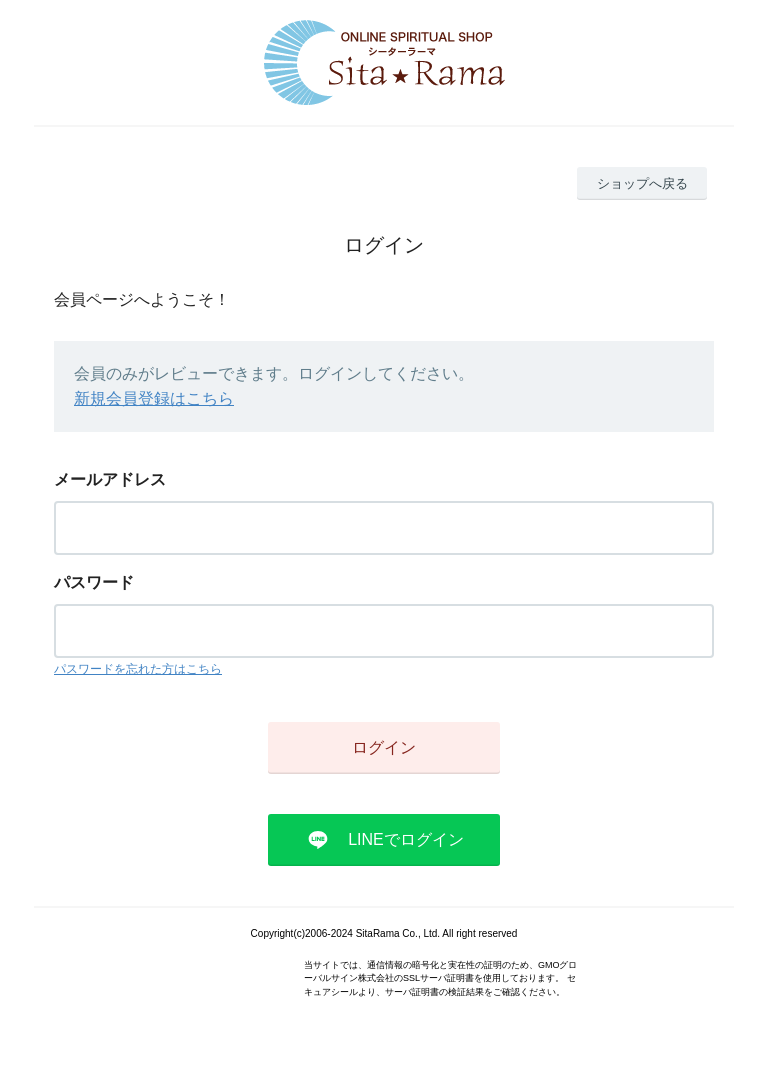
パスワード (94, 582)
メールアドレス (110, 479)
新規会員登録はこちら (154, 398)
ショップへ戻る (642, 183)
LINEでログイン (406, 839)
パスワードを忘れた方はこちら (138, 669)
